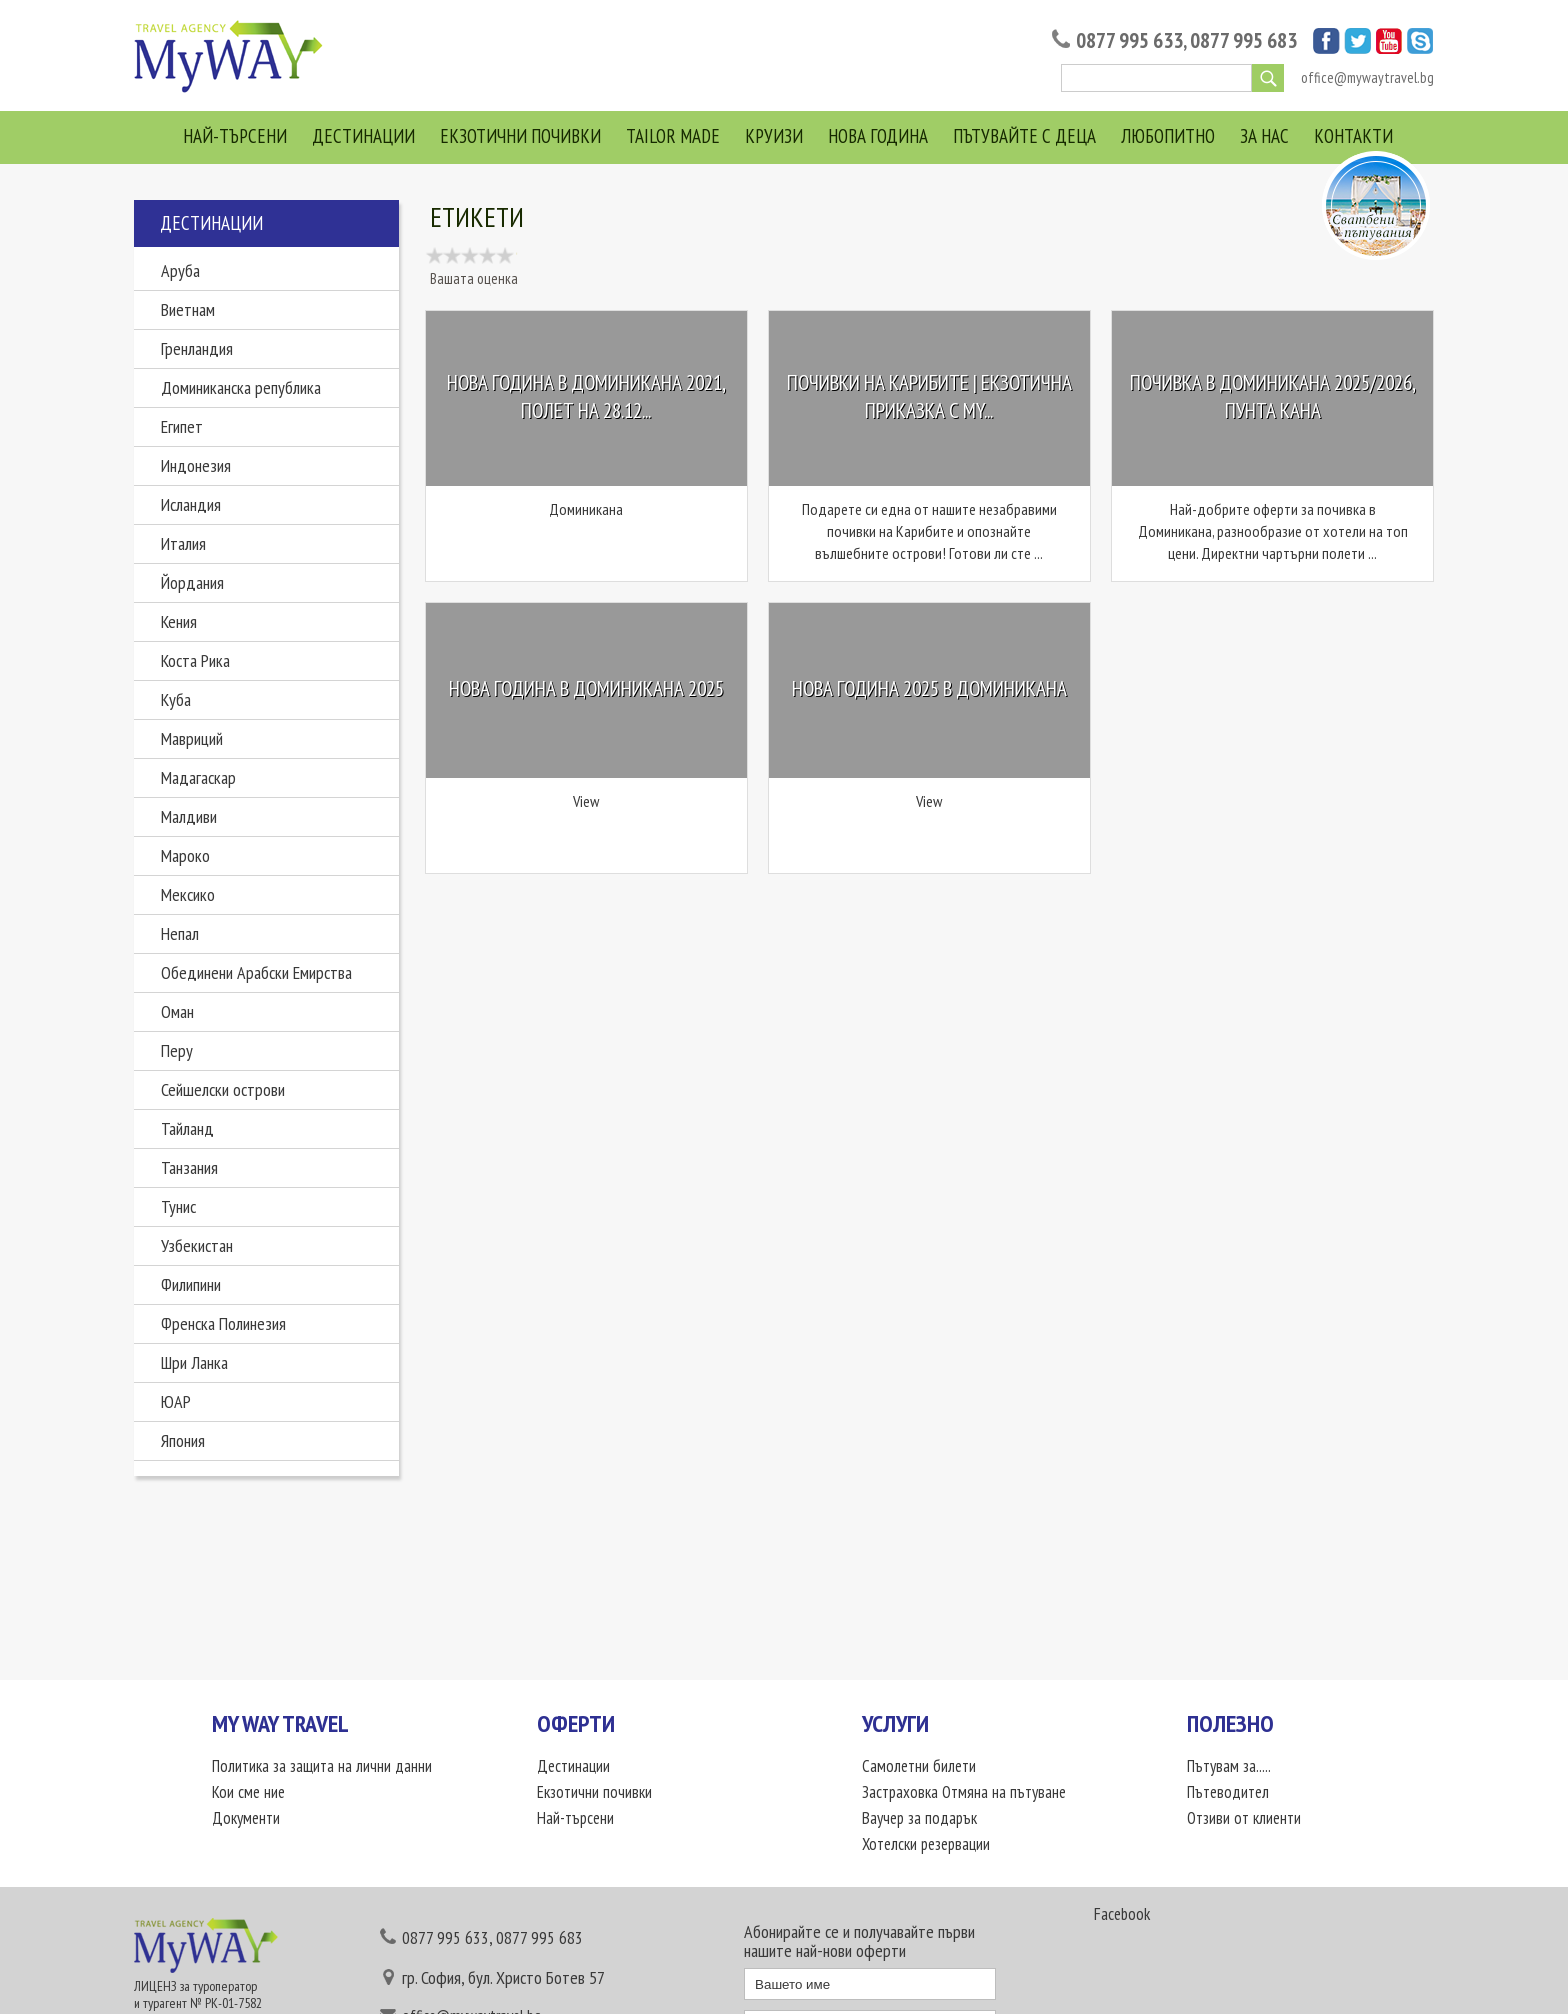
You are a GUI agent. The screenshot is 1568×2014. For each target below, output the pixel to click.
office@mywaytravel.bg (1367, 77)
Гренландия (197, 348)
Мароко (185, 855)
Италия (183, 543)
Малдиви (189, 816)
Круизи (774, 136)
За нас (1264, 136)
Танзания (189, 1167)
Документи (246, 1818)
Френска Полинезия (223, 1323)
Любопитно (1168, 136)
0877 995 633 (1129, 40)
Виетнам (188, 309)
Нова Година (878, 136)
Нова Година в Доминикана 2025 (586, 688)
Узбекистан (197, 1245)
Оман (177, 1011)
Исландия (191, 504)
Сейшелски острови (223, 1089)
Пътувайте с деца (1024, 136)
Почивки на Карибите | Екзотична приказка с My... (929, 397)
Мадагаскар (198, 777)
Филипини (191, 1284)
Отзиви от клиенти (1244, 1818)
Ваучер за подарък (920, 1818)
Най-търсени (235, 136)
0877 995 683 (1243, 40)
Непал (180, 933)
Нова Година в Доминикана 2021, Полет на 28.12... (586, 397)
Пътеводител (1228, 1792)
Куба (176, 699)
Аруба (180, 270)
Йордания (192, 582)
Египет (182, 426)
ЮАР (176, 1401)
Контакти (1353, 136)
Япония (183, 1440)
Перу (177, 1050)
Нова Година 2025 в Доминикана (929, 688)
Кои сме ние (248, 1792)
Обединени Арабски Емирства (256, 972)
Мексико (188, 894)
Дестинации (363, 136)
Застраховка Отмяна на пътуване (965, 1792)
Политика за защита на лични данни (322, 1766)
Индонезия (196, 465)
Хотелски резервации (927, 1844)
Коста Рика (195, 660)
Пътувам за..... (1229, 1766)
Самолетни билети (919, 1766)
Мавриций (192, 738)
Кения (179, 621)
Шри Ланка (194, 1362)
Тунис (178, 1206)
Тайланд (187, 1128)
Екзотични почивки (520, 136)
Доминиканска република (241, 387)
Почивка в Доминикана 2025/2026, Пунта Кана (1273, 397)
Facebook (1122, 1914)
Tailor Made (673, 136)
